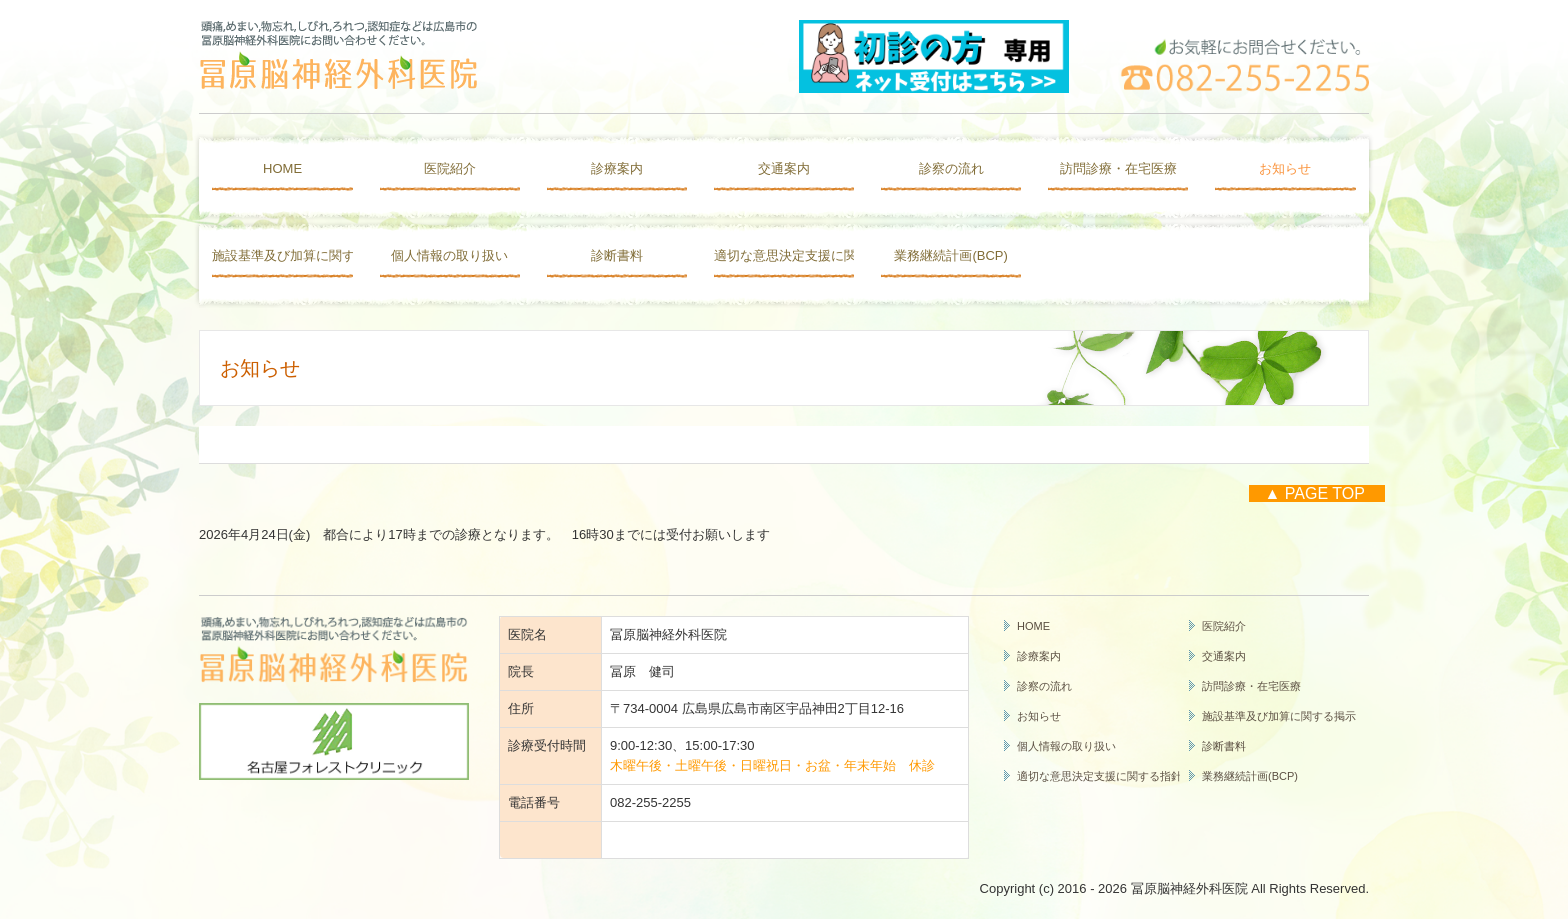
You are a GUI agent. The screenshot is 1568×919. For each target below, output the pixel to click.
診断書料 (617, 255)
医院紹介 (450, 168)
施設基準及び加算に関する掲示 (282, 255)
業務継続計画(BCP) (950, 255)
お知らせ (1285, 168)
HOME (282, 168)
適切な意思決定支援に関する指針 (784, 255)
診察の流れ (951, 168)
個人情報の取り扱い (449, 255)
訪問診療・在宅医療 (1118, 168)
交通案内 (784, 168)
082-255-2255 (650, 802)
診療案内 (617, 168)
